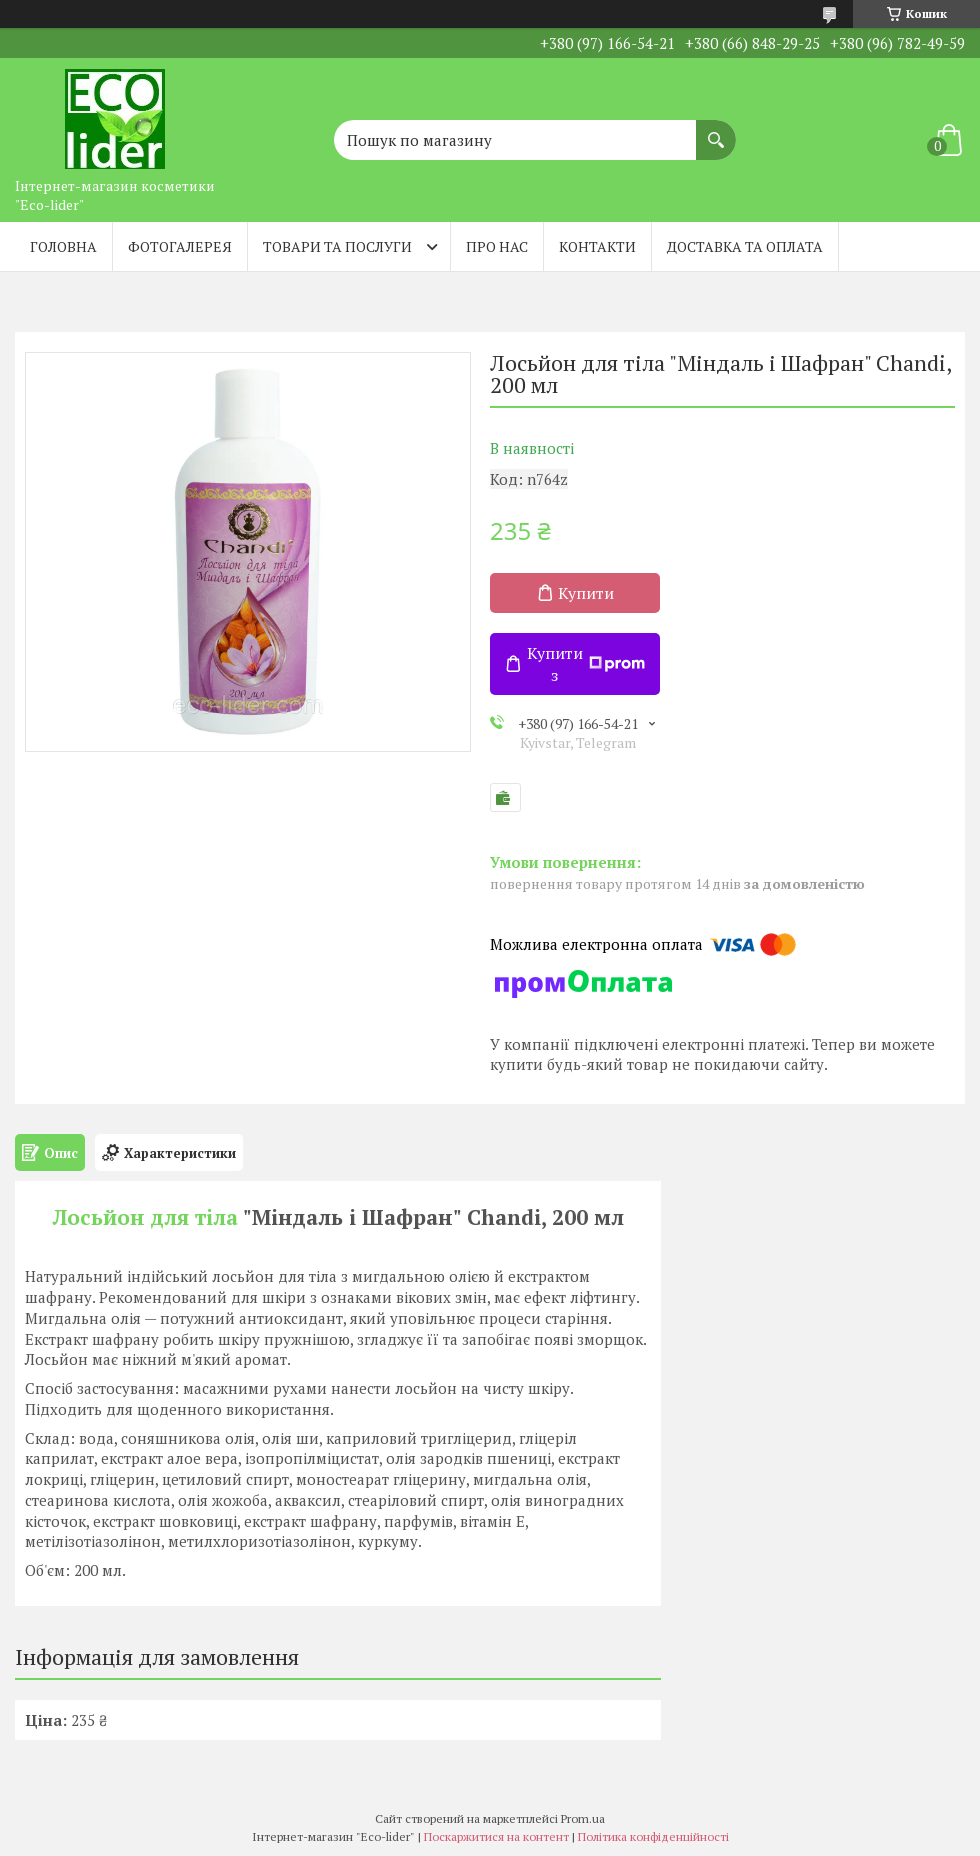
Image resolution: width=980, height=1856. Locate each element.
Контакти (597, 246)
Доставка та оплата (745, 246)
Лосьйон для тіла (145, 1217)
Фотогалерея (180, 246)
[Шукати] (716, 130)
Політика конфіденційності (653, 1836)
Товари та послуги (337, 246)
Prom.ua (583, 1818)
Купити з (586, 664)
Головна (63, 246)
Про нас (497, 246)
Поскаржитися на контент (496, 1836)
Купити (586, 593)
